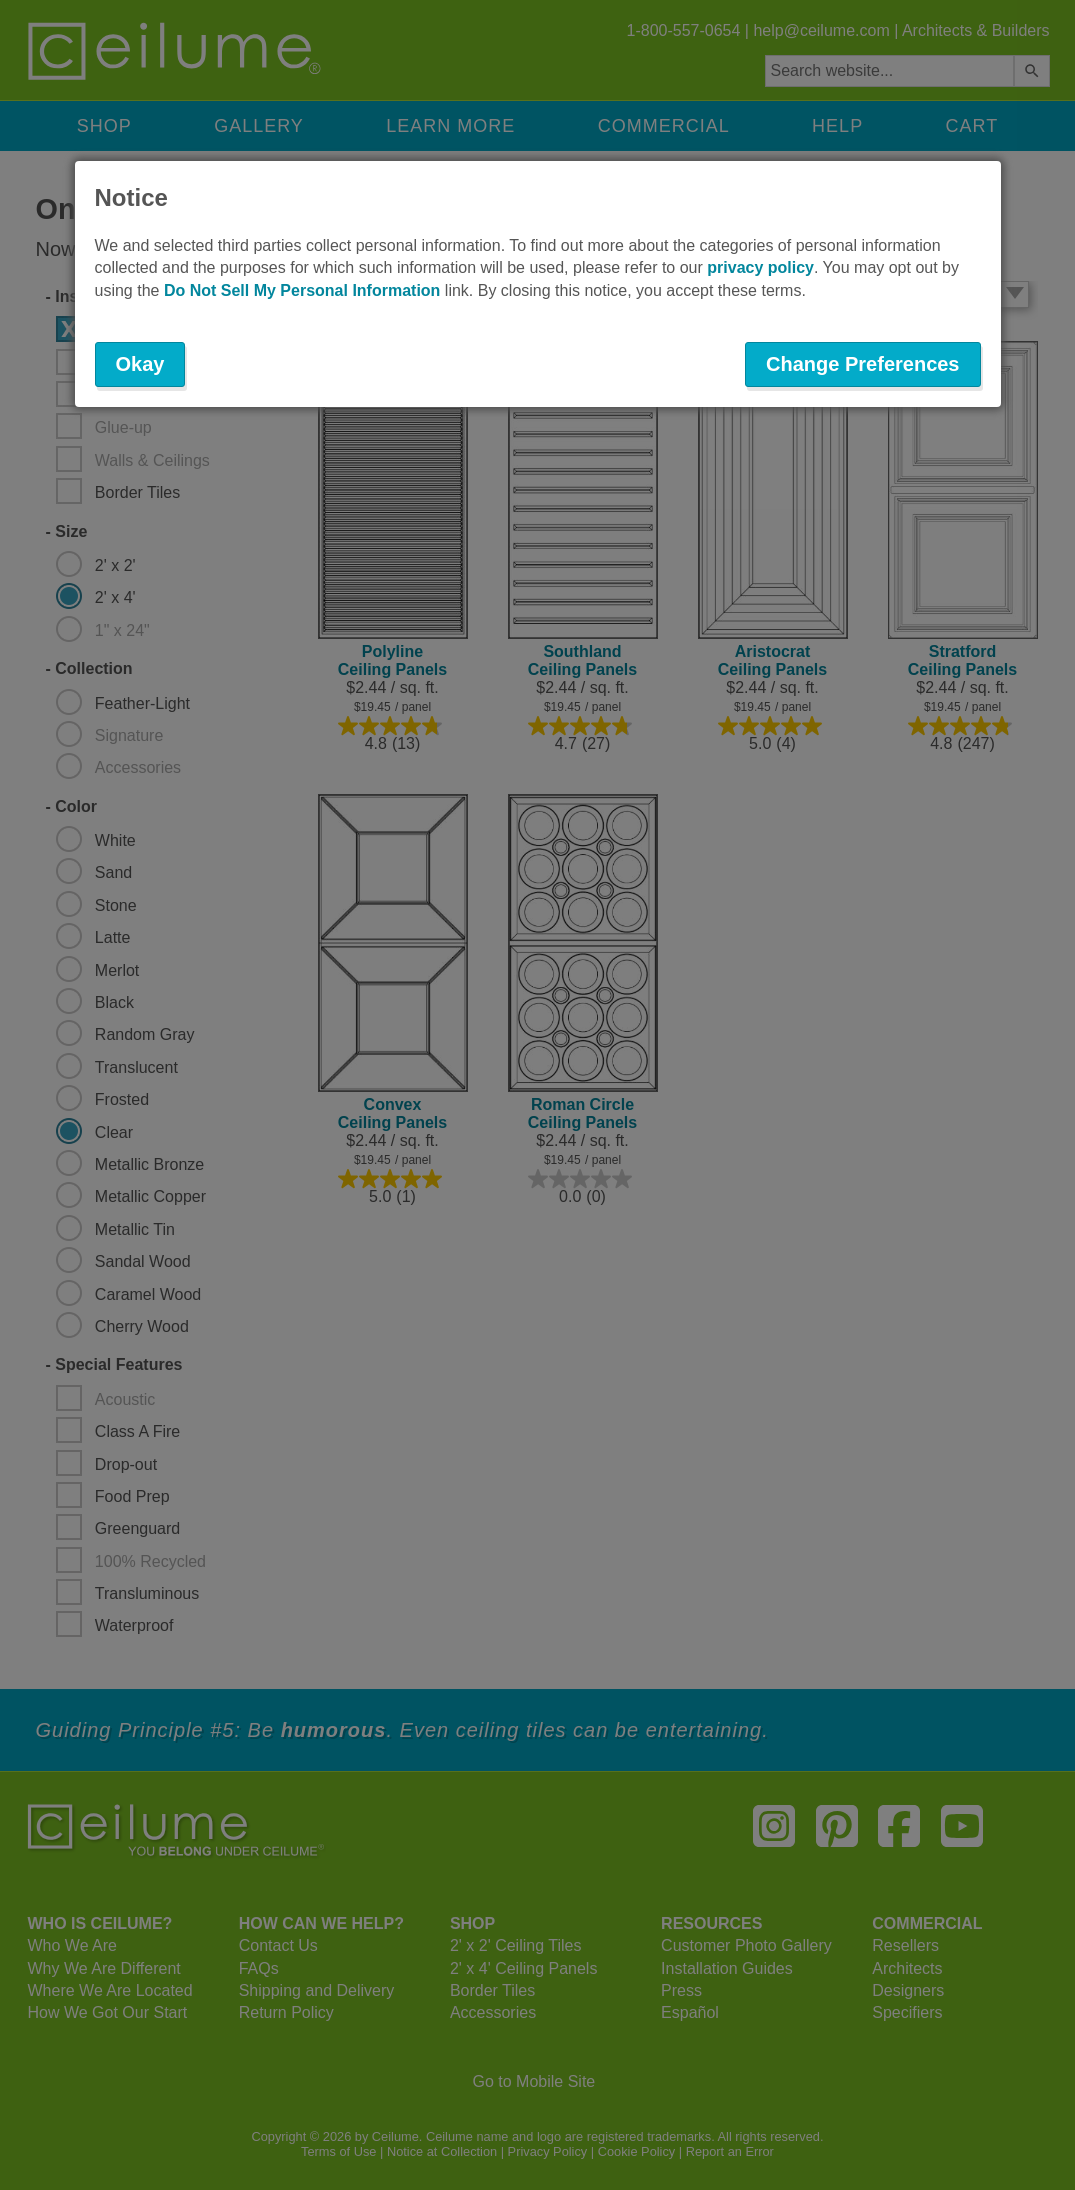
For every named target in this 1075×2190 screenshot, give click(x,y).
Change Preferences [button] (862, 364)
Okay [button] (140, 364)
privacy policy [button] (760, 267)
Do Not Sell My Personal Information (302, 290)
